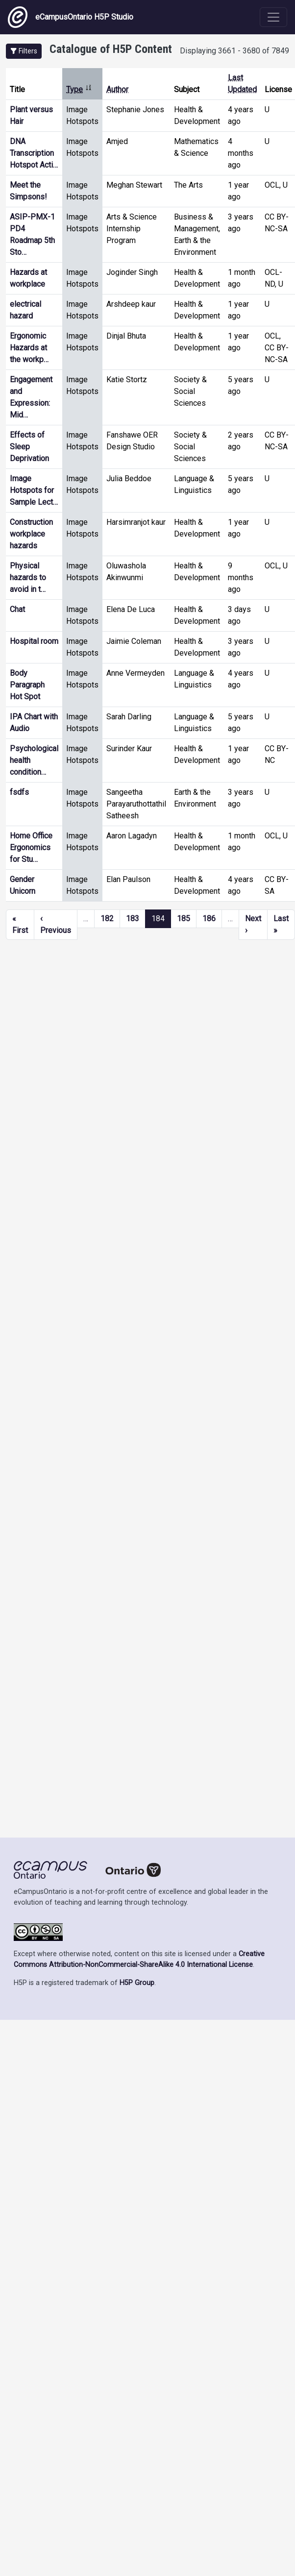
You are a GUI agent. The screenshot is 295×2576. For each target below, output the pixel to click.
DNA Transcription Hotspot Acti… (34, 153)
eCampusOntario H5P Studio (70, 17)
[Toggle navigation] (273, 17)
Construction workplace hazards (31, 533)
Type (79, 89)
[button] (24, 51)
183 (132, 918)
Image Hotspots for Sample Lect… (34, 490)
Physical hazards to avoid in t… (28, 577)
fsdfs (19, 792)
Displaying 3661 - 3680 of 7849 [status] (234, 50)
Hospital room (34, 641)
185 (183, 918)
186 (209, 918)
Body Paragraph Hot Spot (27, 684)
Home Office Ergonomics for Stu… (31, 847)
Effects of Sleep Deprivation (29, 446)
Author (117, 89)
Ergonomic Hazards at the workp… (29, 347)
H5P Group (137, 1983)
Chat (17, 609)
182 (107, 918)
